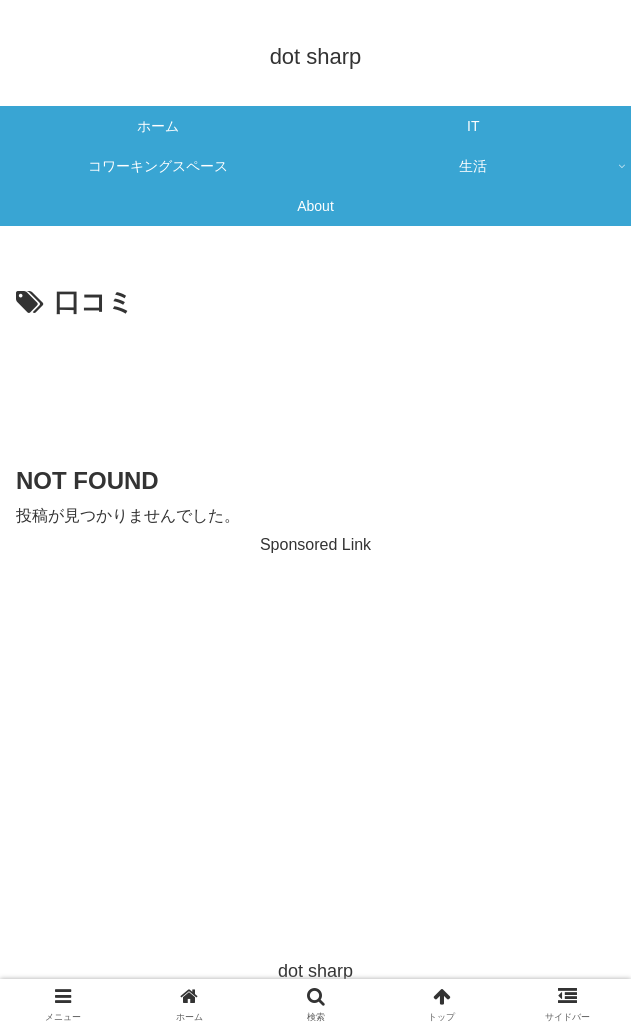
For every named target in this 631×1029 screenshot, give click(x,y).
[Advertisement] (315, 386)
